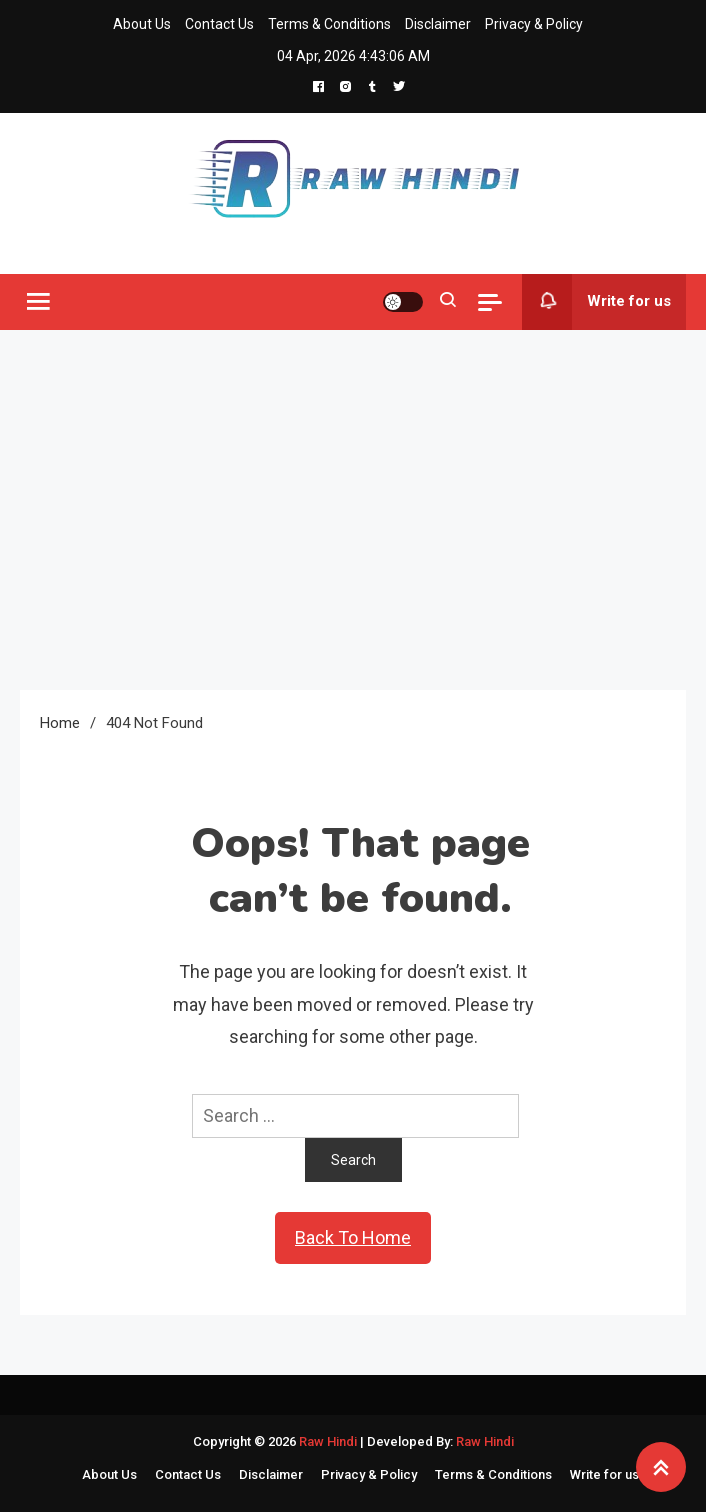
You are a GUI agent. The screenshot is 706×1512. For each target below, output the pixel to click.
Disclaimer (438, 24)
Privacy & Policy (534, 24)
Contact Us (219, 24)
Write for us (596, 302)
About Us (142, 24)
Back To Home (353, 1237)
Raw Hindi (329, 1441)
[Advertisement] (353, 510)
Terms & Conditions (329, 24)
